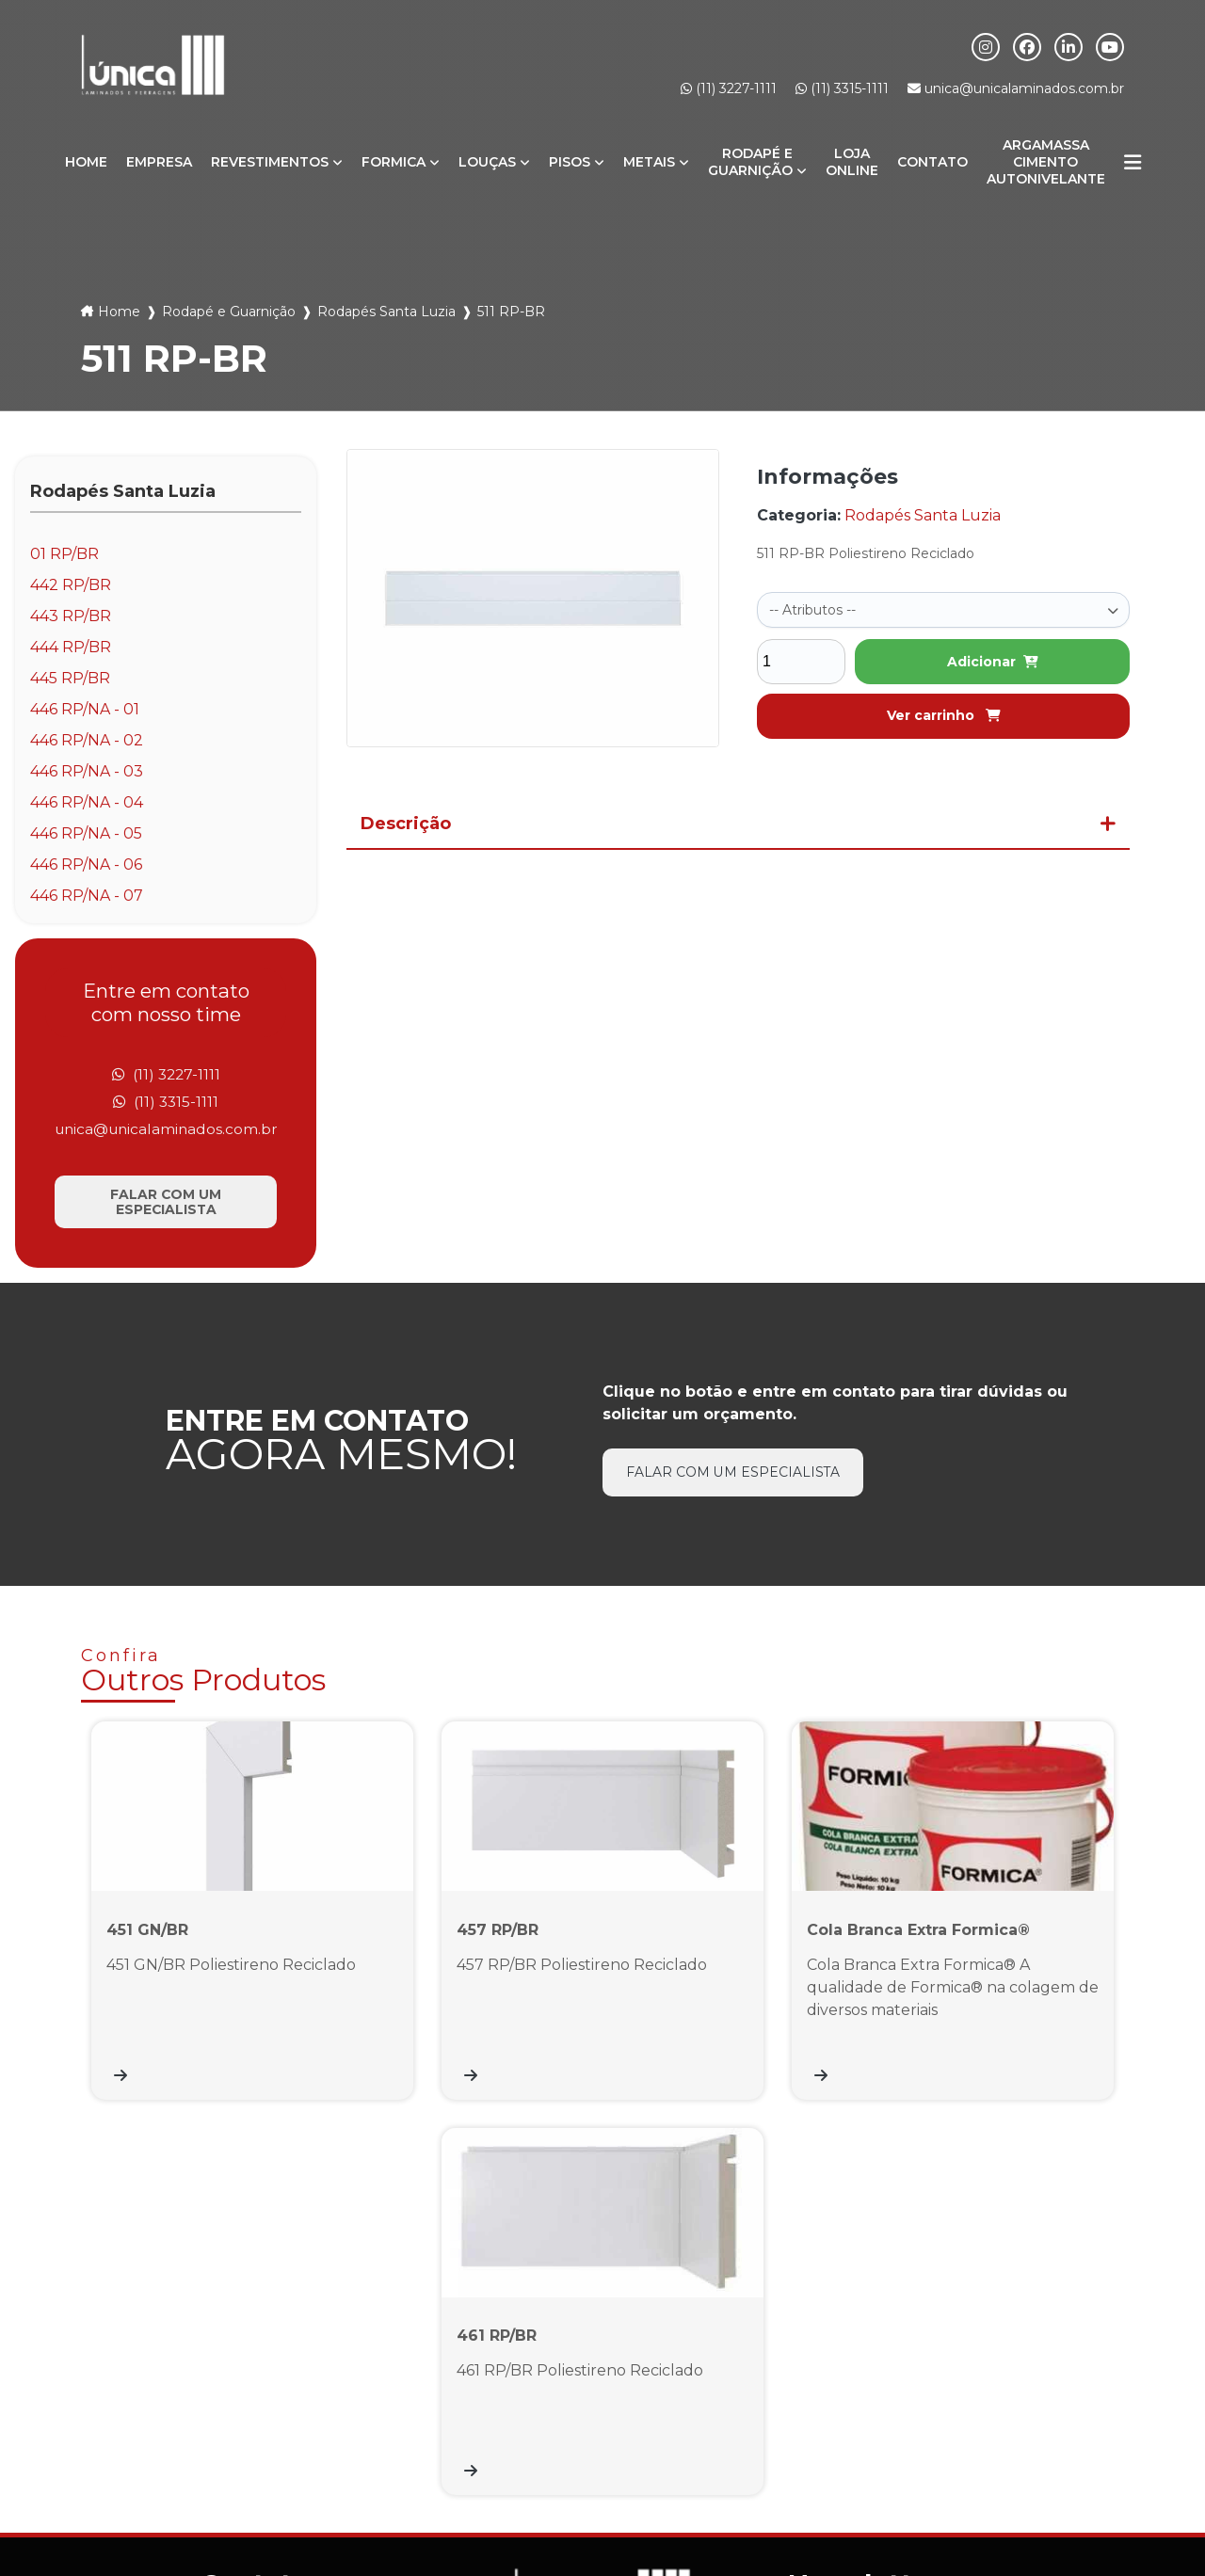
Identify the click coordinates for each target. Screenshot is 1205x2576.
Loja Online (852, 162)
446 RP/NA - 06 (86, 864)
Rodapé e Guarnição (750, 162)
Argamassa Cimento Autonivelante (1046, 161)
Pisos (569, 161)
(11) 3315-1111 (842, 88)
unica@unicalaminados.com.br (1016, 88)
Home (86, 161)
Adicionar (992, 659)
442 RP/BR (70, 585)
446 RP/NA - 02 (86, 740)
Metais (649, 161)
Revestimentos (270, 161)
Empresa (159, 161)
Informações (546, 2488)
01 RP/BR (64, 554)
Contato (932, 161)
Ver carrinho (944, 713)
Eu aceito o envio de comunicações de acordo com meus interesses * (949, 2388)
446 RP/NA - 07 (86, 895)
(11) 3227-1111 (729, 88)
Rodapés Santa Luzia (386, 311)
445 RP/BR (70, 678)
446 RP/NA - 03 (86, 771)
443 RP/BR (70, 616)
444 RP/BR (70, 647)
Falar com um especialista (165, 1205)
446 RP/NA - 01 (84, 709)
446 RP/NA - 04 (86, 802)
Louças (487, 161)
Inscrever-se (1058, 2335)
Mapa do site (658, 2488)
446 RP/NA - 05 (86, 833)
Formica (394, 161)
